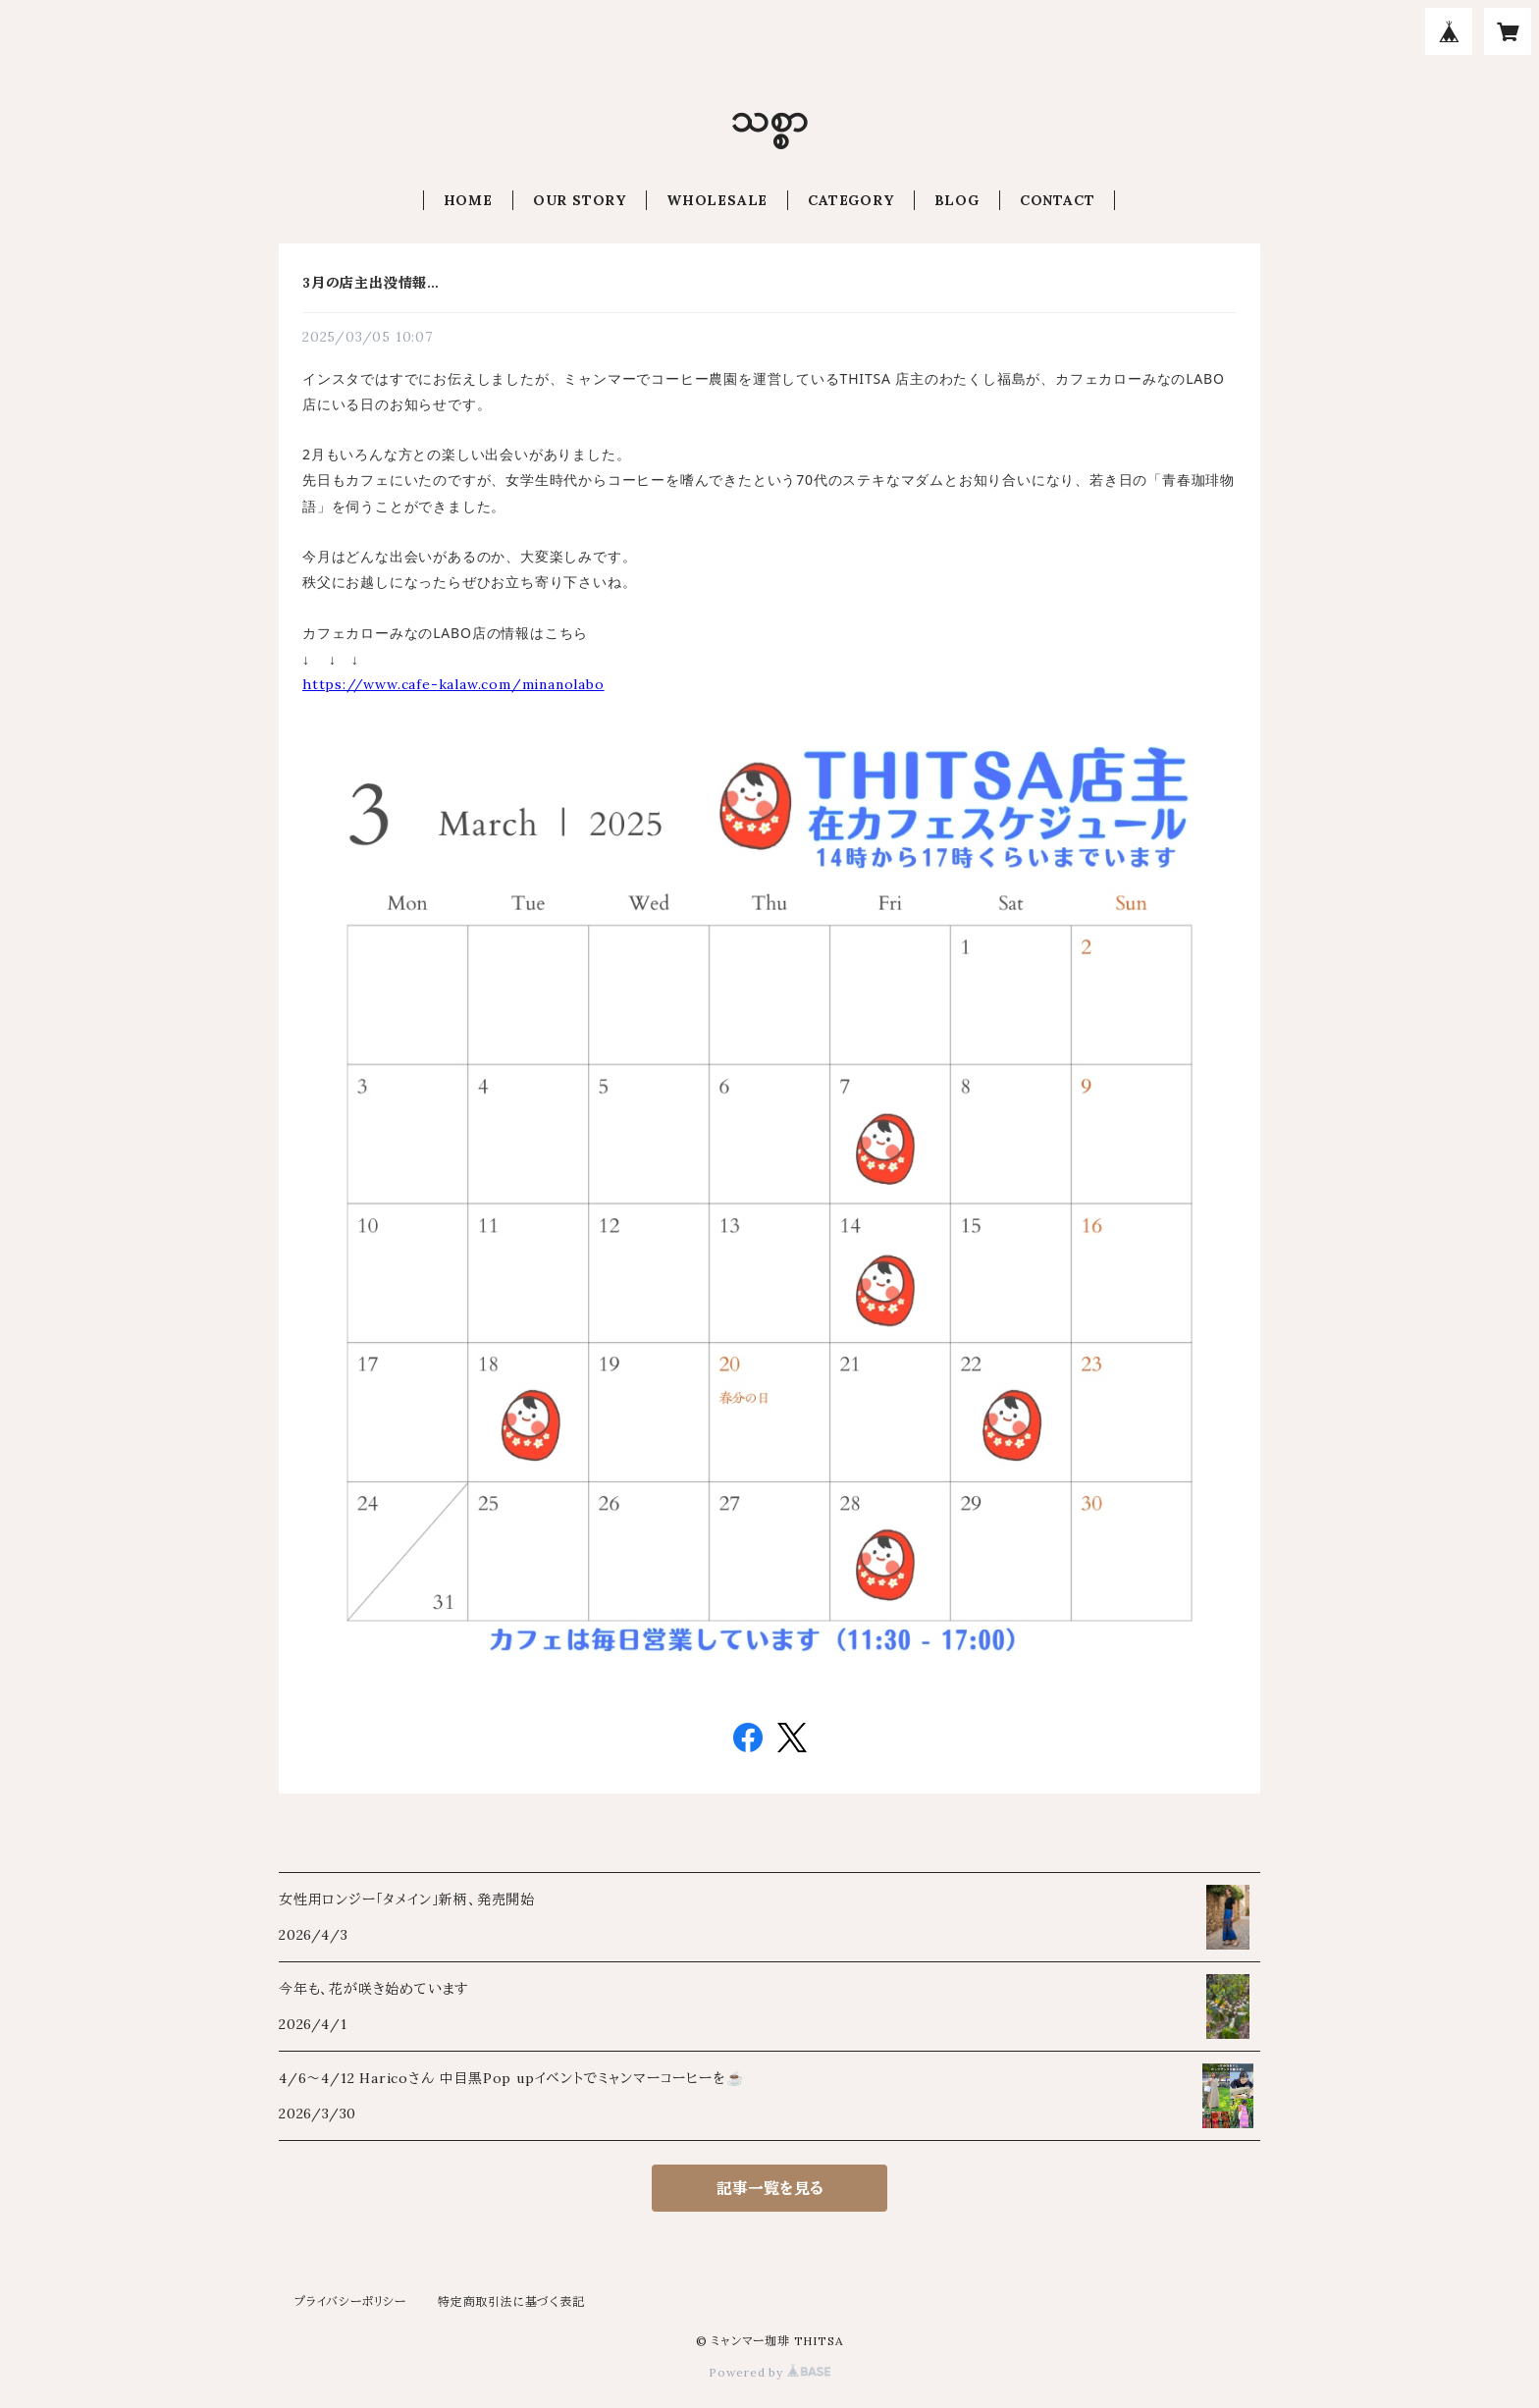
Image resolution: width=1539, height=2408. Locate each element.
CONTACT (1057, 200)
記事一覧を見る (769, 2188)
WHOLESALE (717, 200)
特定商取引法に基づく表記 (511, 2301)
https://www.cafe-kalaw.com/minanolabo (453, 684)
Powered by (769, 2372)
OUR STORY (579, 200)
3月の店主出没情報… (371, 283)
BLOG (957, 200)
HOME (468, 200)
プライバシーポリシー (350, 2301)
